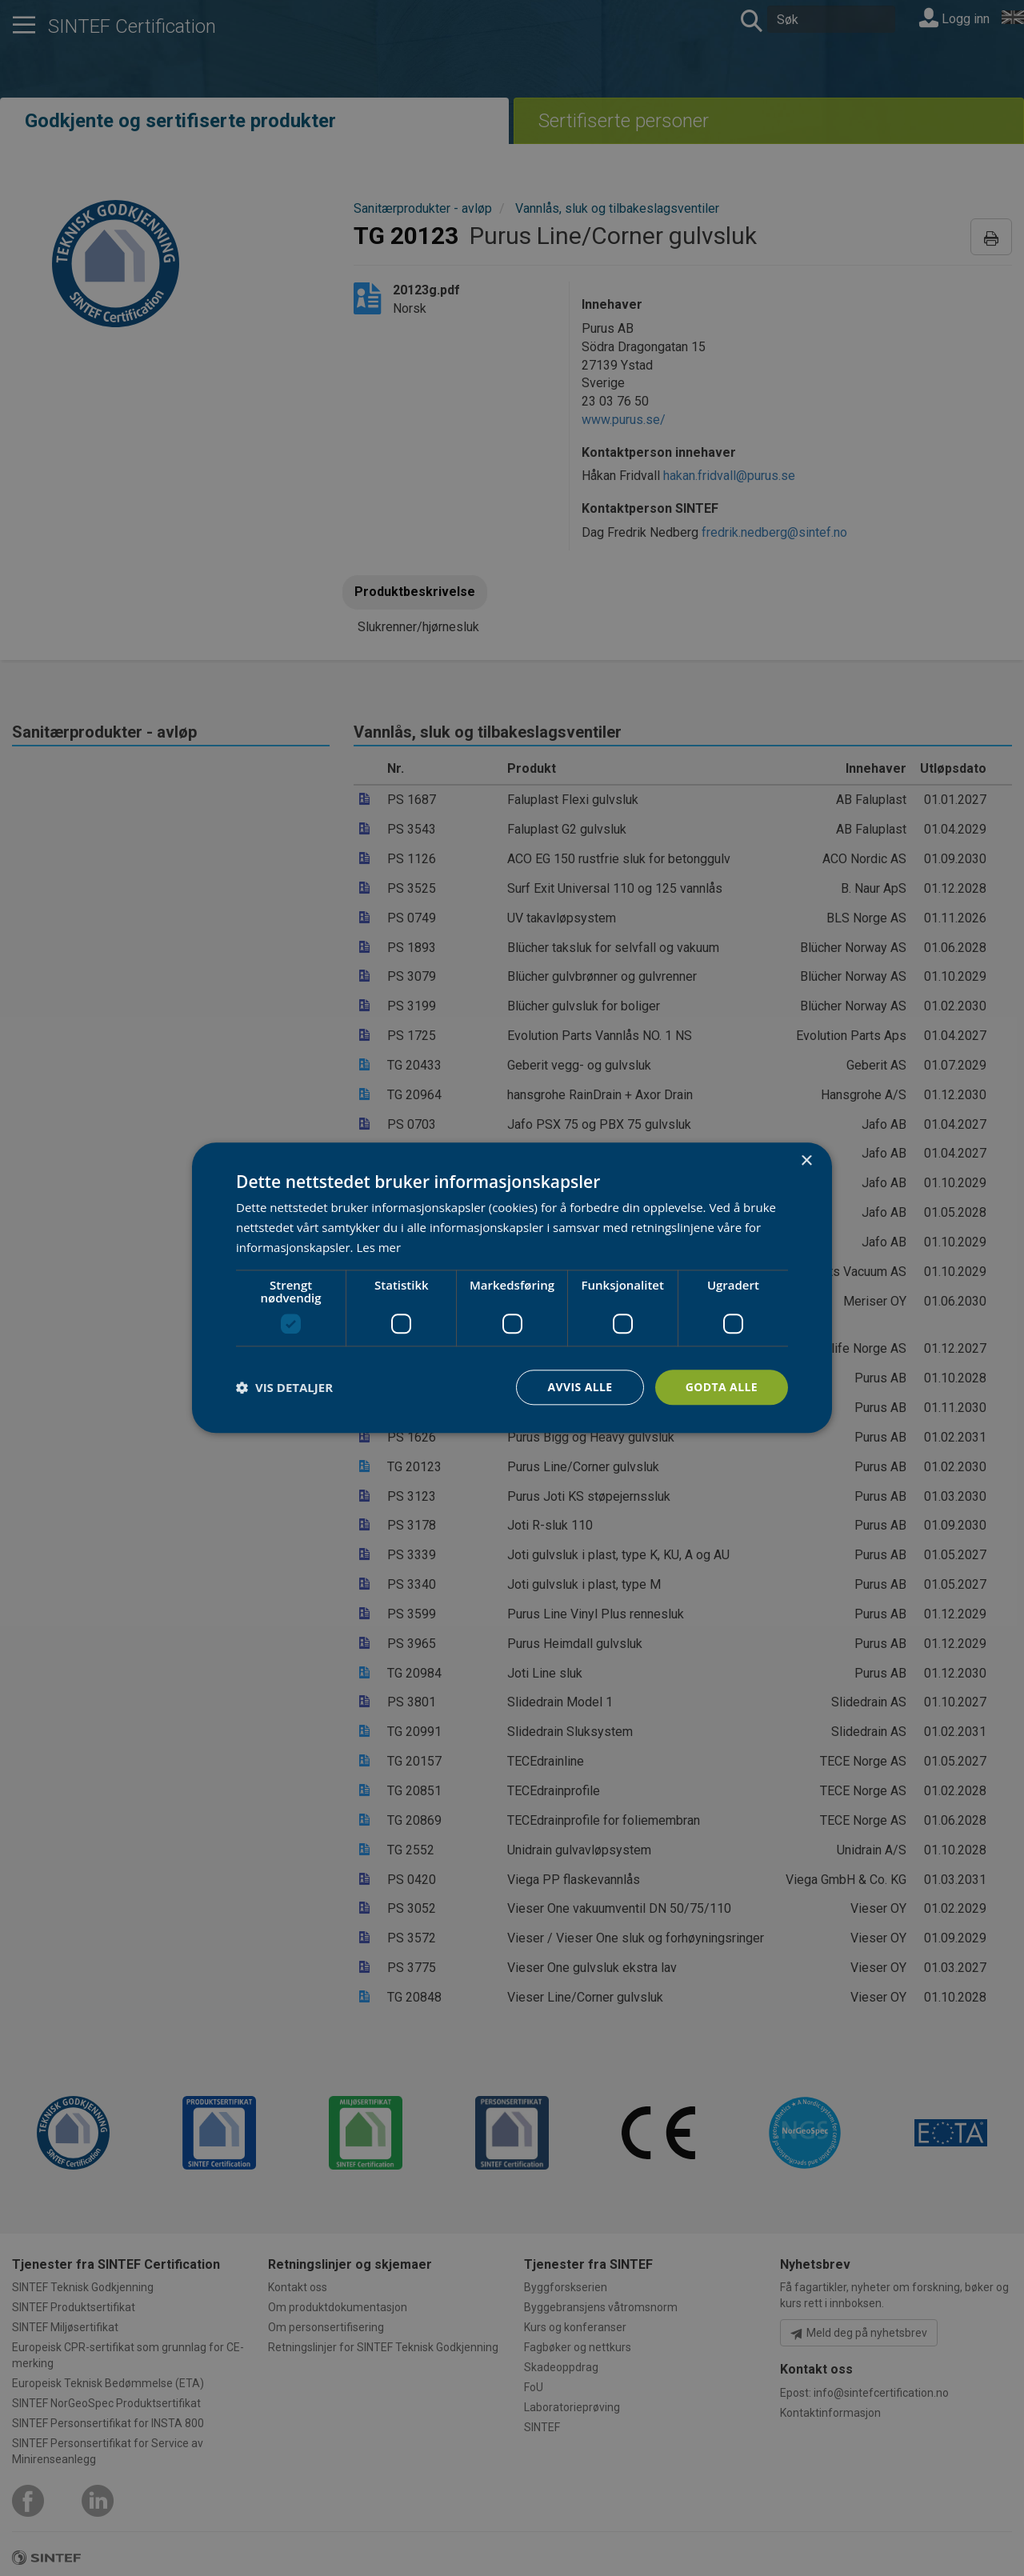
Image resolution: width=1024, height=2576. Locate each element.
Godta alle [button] (722, 1386)
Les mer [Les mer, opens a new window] (378, 1247)
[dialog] (512, 1287)
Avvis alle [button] (579, 1386)
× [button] (806, 1161)
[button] (284, 1387)
